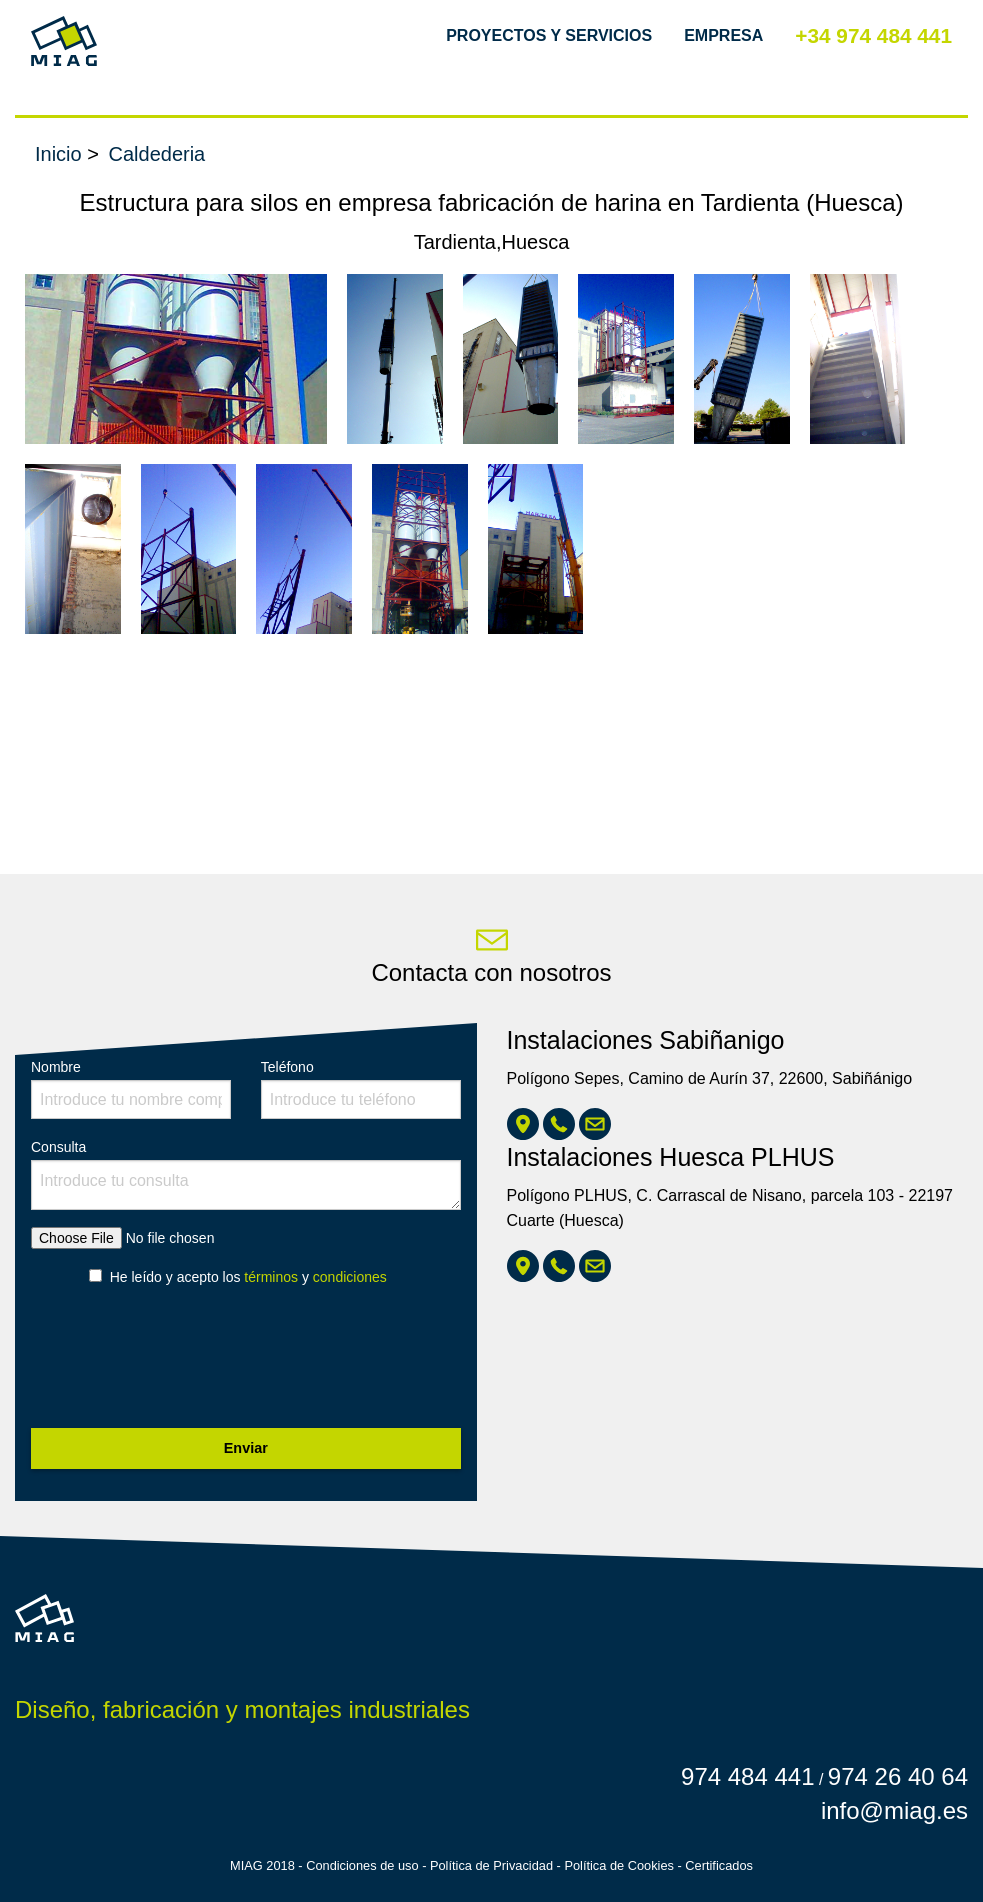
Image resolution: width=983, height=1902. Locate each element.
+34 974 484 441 (873, 35)
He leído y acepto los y (248, 1277)
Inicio (58, 154)
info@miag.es (894, 1810)
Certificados (719, 1865)
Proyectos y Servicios (549, 35)
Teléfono (361, 1089)
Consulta (246, 1174)
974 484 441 (747, 1776)
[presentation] (183, 1363)
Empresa (723, 35)
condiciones (350, 1277)
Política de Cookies (619, 1865)
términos (271, 1277)
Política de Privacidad (491, 1865)
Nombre (131, 1089)
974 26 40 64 (898, 1776)
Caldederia (157, 154)
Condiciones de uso (362, 1865)
